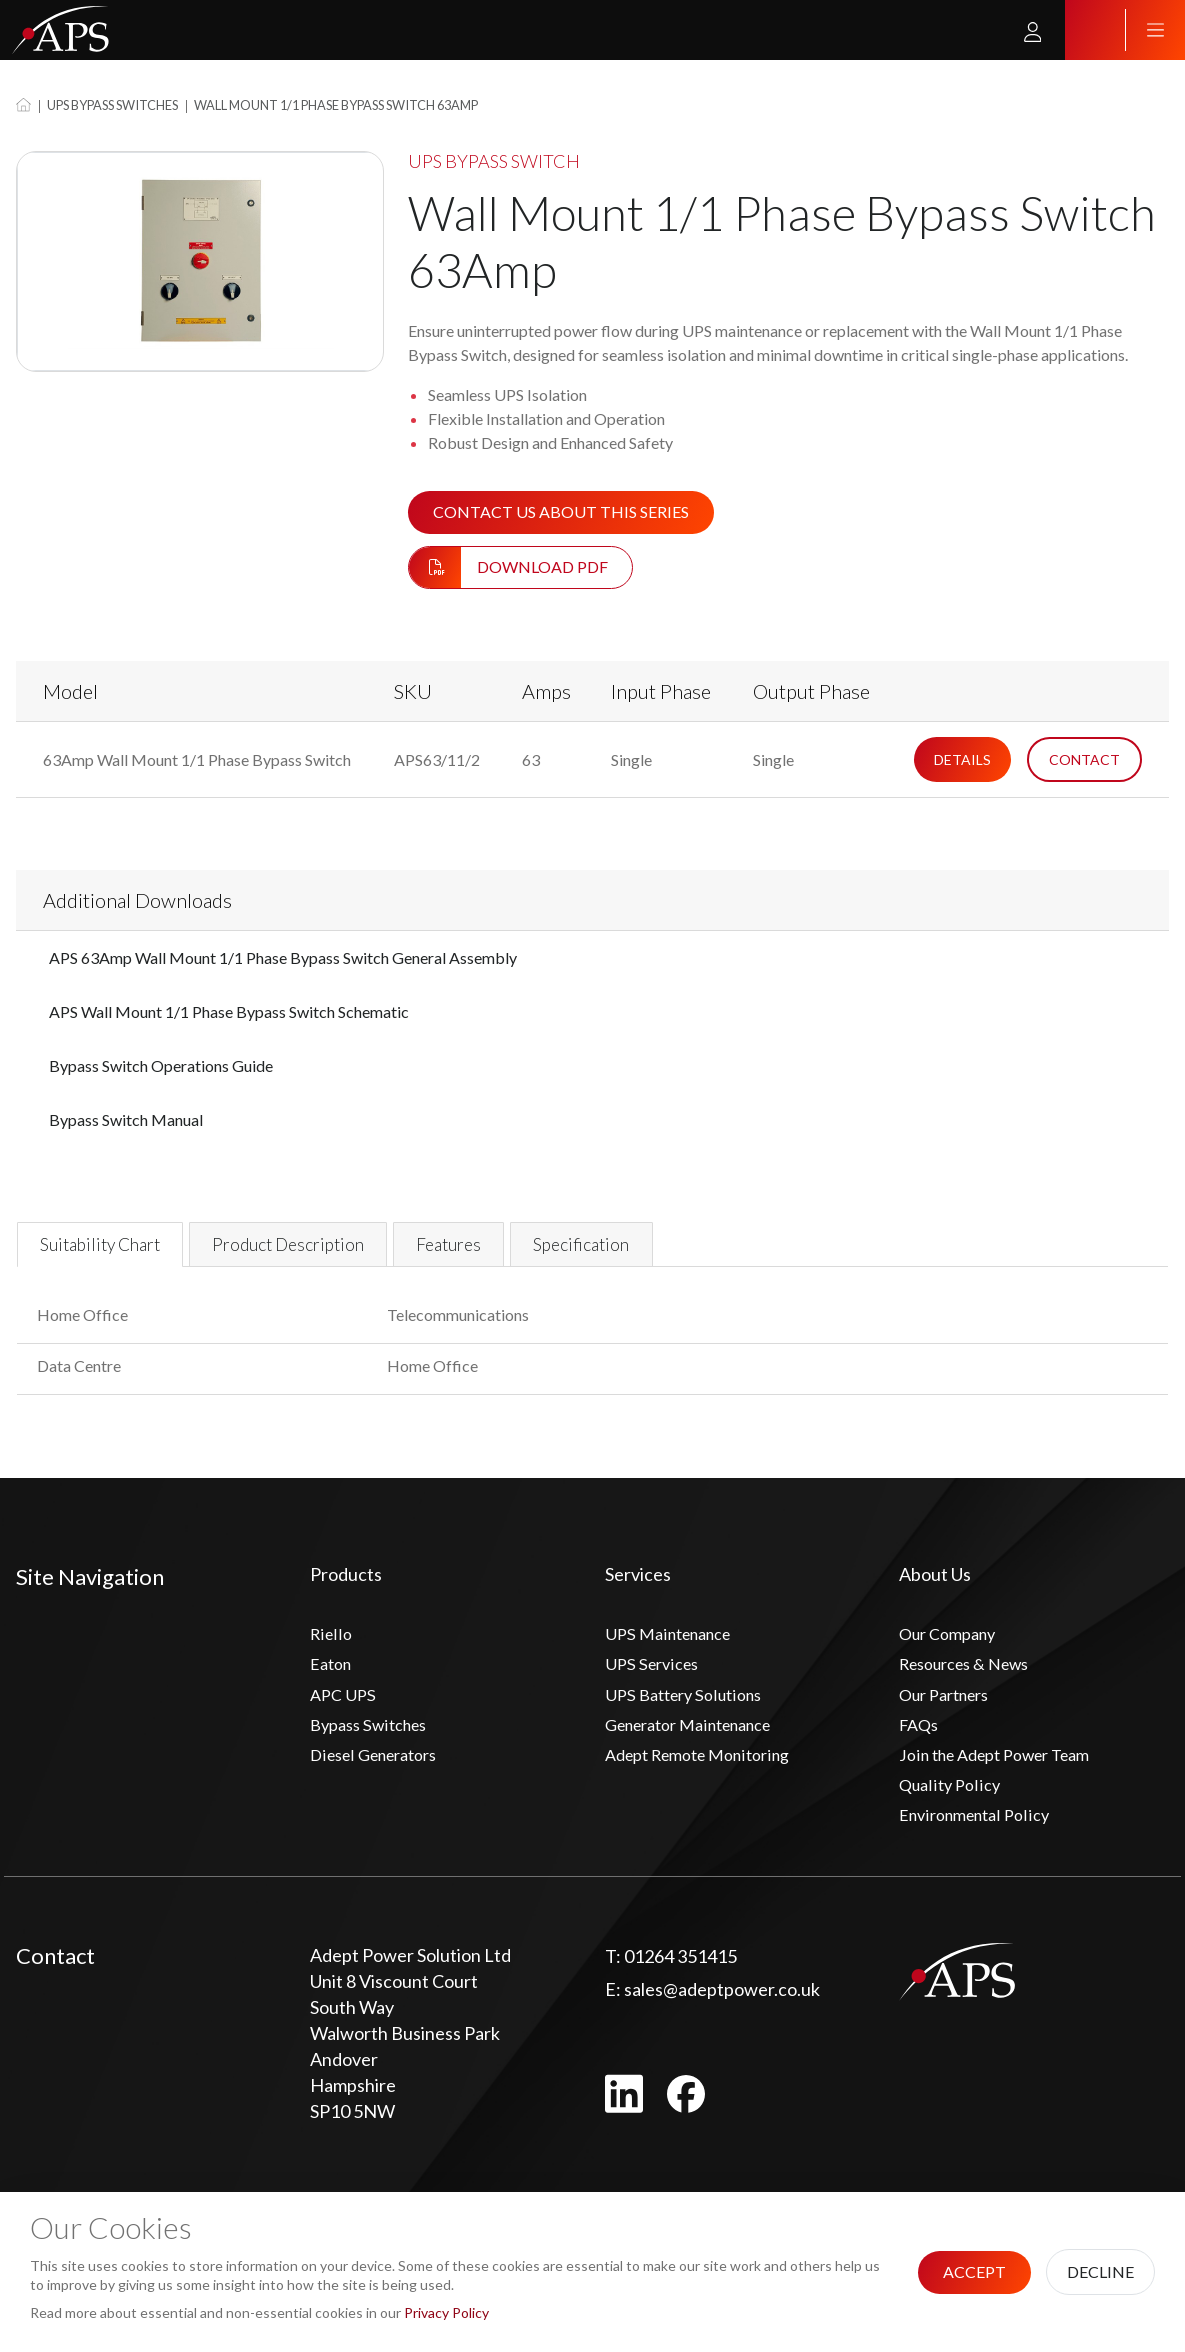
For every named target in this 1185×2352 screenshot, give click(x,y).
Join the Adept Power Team (1006, 1780)
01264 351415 (671, 1988)
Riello (332, 1648)
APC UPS (345, 1714)
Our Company (953, 1648)
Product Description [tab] (344, 1250)
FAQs (921, 1747)
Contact (1084, 759)
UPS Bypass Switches (112, 105)
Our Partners (950, 1714)
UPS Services (655, 1681)
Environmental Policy (981, 1846)
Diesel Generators (382, 1780)
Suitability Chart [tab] (118, 1250)
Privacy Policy (446, 2312)
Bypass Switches (375, 1747)
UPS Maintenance (675, 1648)
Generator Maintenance (700, 1747)
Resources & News (973, 1681)
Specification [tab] (699, 1250)
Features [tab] (539, 1250)
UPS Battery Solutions (690, 1714)
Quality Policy (952, 1813)
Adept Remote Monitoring (708, 1780)
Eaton (333, 1681)
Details (962, 759)
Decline (1100, 2271)
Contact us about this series (561, 511)
